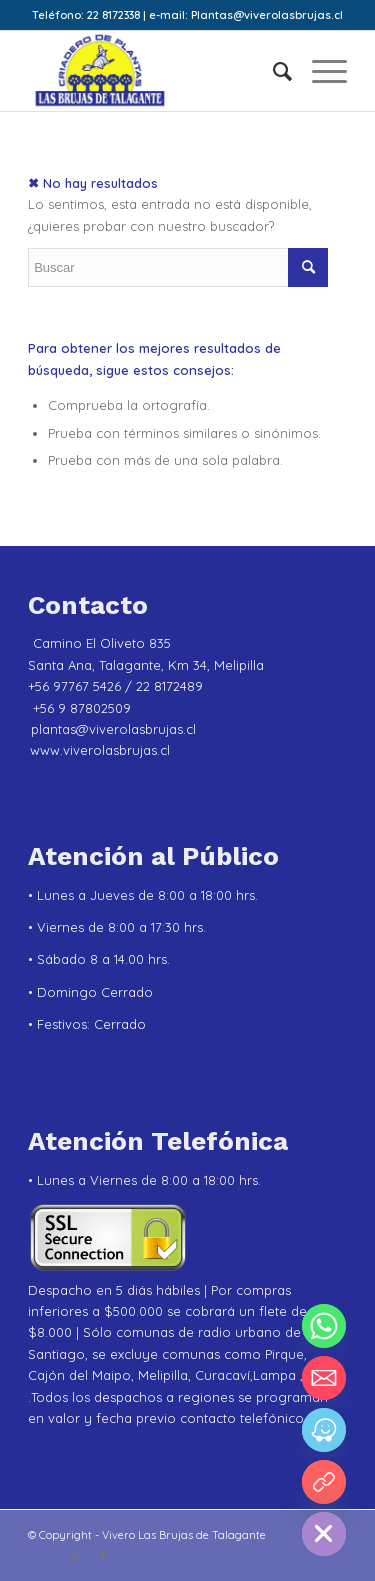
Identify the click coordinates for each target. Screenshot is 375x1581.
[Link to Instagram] (73, 1556)
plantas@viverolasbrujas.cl (113, 729)
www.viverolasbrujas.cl (100, 750)
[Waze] (324, 1430)
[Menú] (319, 71)
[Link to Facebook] (103, 1556)
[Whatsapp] (324, 1326)
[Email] (324, 1378)
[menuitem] (272, 71)
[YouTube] (324, 1482)
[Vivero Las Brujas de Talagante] (155, 71)
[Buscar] (272, 71)
